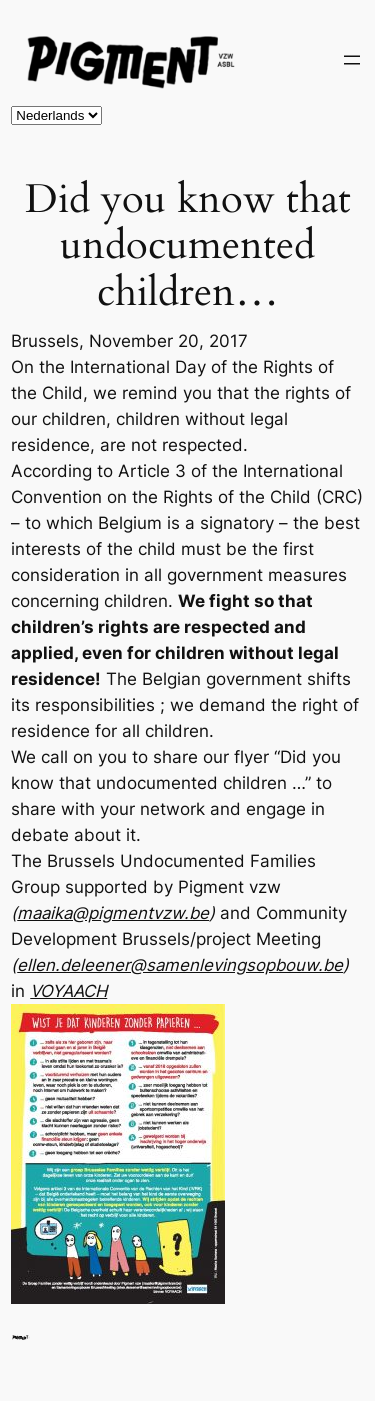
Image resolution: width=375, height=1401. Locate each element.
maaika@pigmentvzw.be (113, 913)
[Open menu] (352, 60)
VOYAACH (68, 991)
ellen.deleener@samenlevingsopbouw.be (180, 965)
